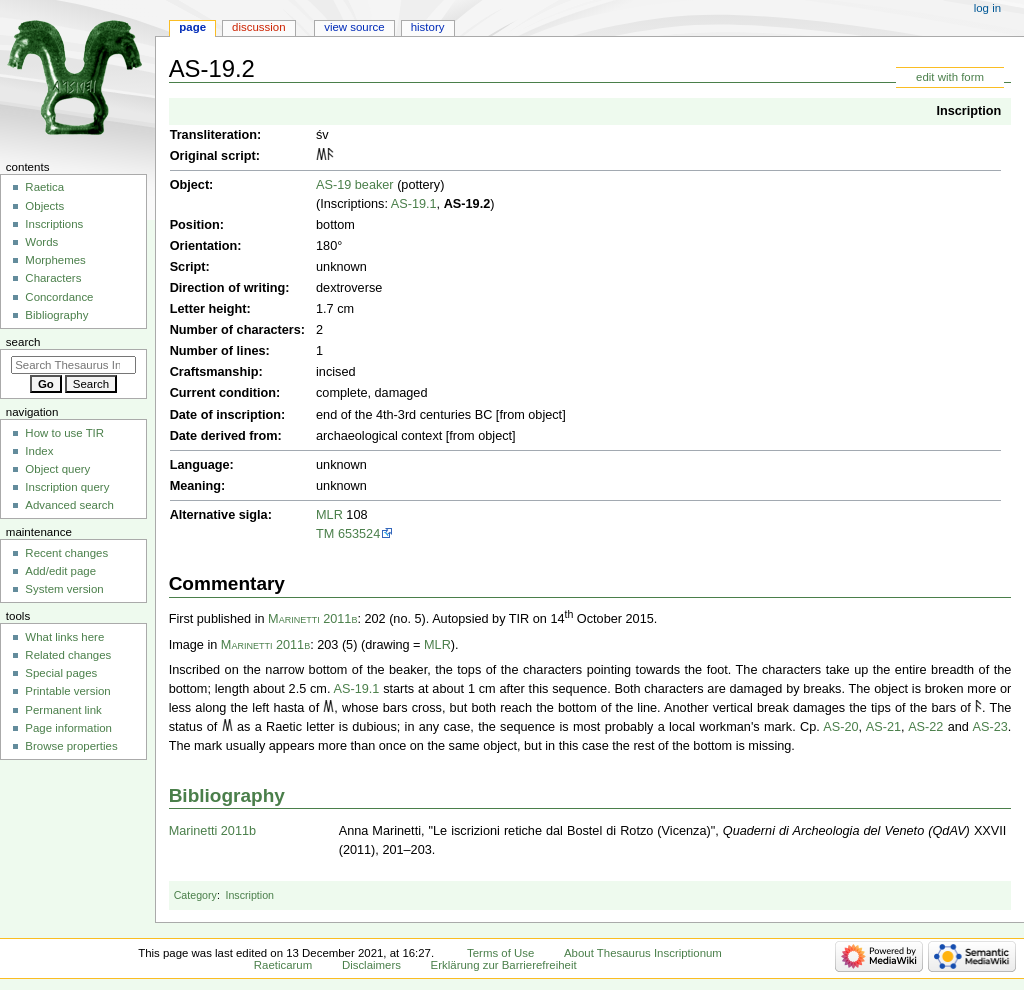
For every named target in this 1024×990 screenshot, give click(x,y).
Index (39, 451)
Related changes (68, 655)
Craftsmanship (214, 372)
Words (41, 242)
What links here (64, 637)
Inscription (968, 111)
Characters (53, 278)
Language (200, 465)
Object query (57, 469)
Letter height (208, 309)
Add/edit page (60, 571)
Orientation (204, 246)
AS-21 (883, 727)
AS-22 (925, 727)
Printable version (67, 691)
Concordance (59, 297)
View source (354, 27)
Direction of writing (228, 288)
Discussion (258, 27)
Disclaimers (371, 965)
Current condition (223, 393)
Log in (987, 8)
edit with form (950, 77)
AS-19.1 (414, 204)
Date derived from (224, 436)
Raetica (44, 187)
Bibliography (227, 795)
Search (23, 342)
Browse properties (71, 746)
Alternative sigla (219, 515)
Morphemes (55, 260)
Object (189, 185)
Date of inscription (225, 415)
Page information (68, 728)
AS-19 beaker (355, 185)
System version (64, 589)
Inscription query (67, 487)
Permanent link (63, 710)
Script (188, 267)
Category (195, 895)
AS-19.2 (467, 204)
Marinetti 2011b (312, 619)
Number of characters (235, 330)
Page (192, 27)
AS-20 (840, 727)
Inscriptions (54, 224)
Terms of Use (500, 953)
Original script (213, 156)
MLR (329, 515)
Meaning (195, 486)
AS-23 (990, 727)
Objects (44, 206)
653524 (359, 534)
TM (325, 534)
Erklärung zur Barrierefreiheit (504, 965)
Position (195, 225)
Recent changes (66, 553)
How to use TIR (64, 433)
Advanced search (69, 505)
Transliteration (213, 135)
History (428, 27)
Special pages (61, 673)
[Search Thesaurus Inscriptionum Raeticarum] (73, 365)
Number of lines (218, 351)
